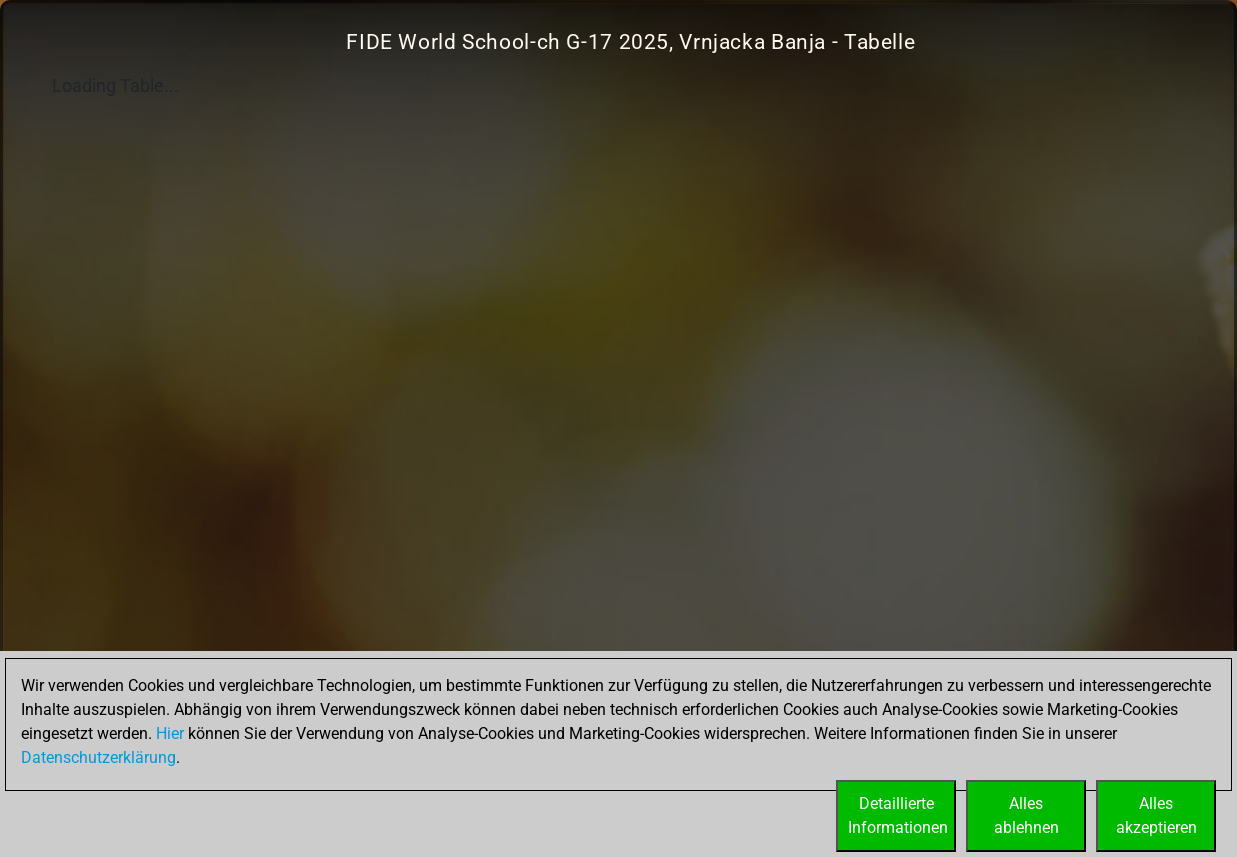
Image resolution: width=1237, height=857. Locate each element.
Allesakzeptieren (1156, 815)
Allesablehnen (1026, 815)
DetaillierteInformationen (898, 815)
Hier (170, 733)
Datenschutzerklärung (98, 757)
